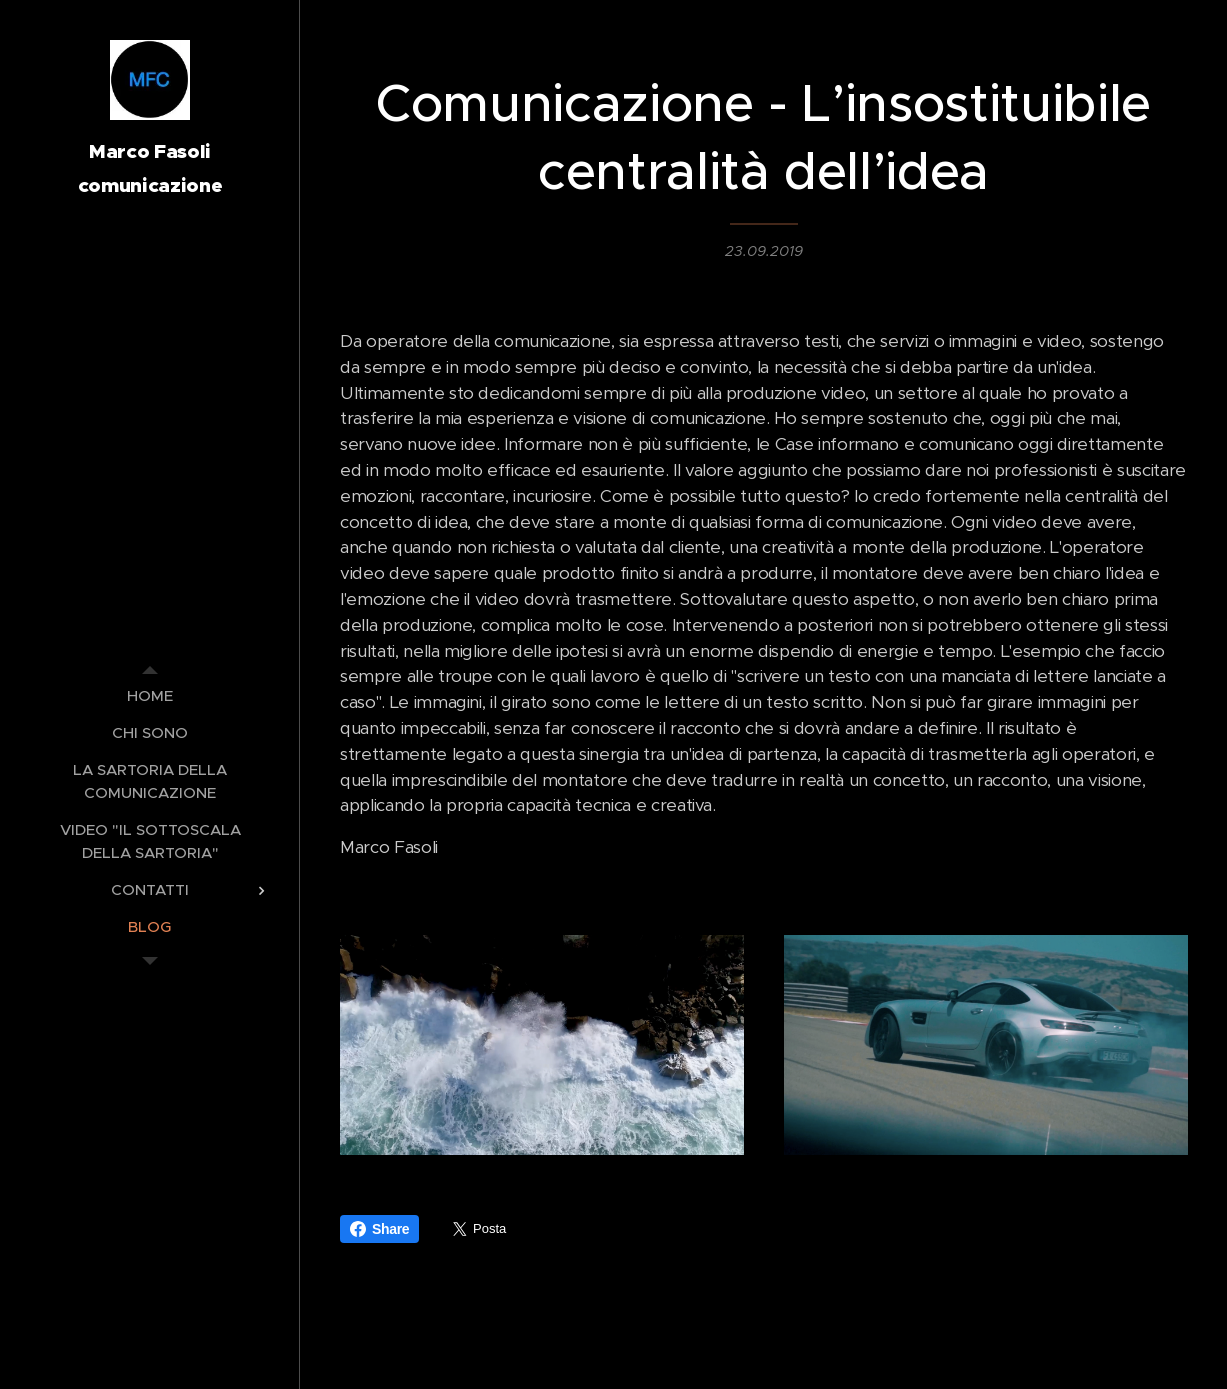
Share (379, 1229)
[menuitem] (150, 695)
